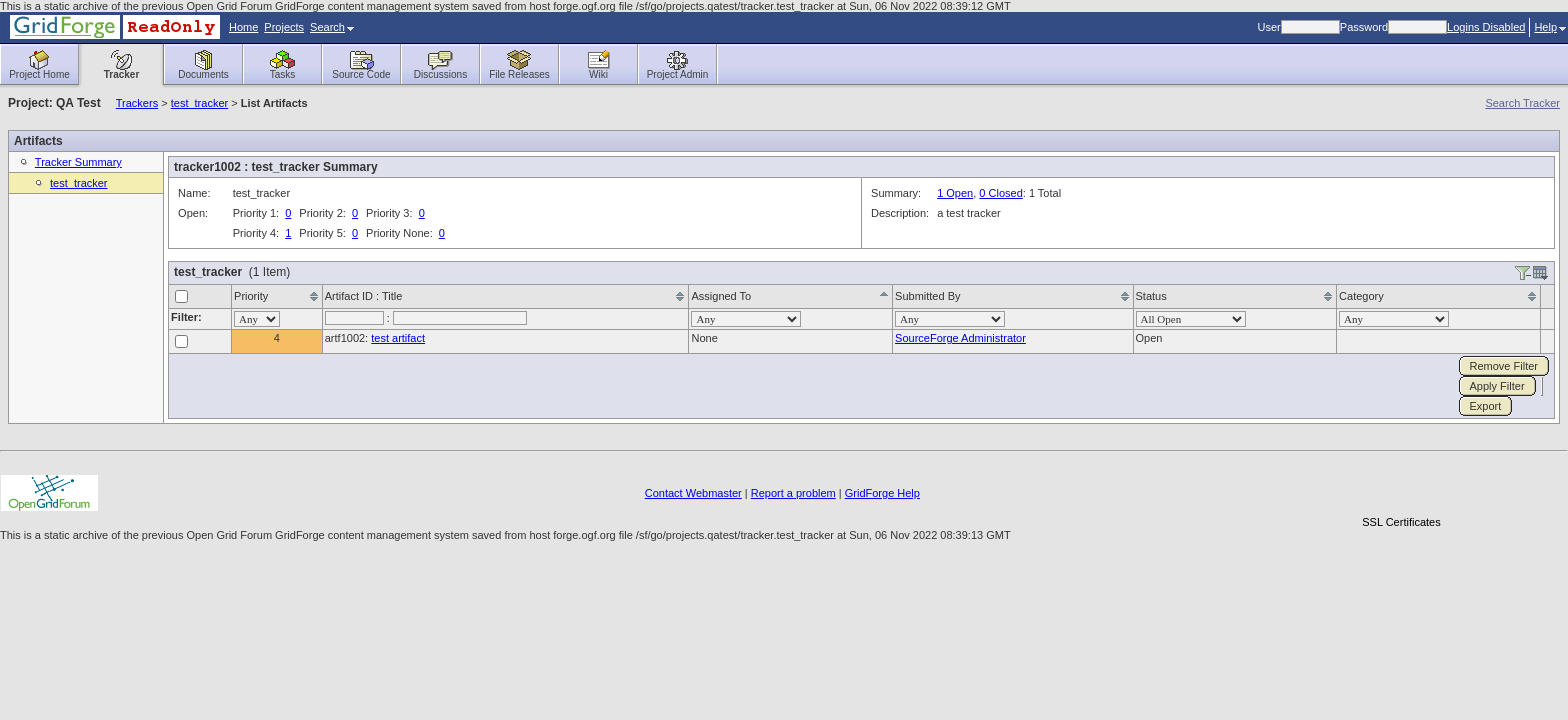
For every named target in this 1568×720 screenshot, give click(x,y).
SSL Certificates (1401, 522)
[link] (1401, 487)
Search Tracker (1522, 103)
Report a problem (793, 493)
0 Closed (1000, 193)
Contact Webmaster (693, 493)
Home (243, 27)
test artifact (398, 338)
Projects (284, 27)
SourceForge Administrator (960, 338)
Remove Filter (1504, 366)
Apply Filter (1497, 386)
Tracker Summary (78, 162)
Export (1486, 406)
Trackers (137, 103)
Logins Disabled (1486, 27)
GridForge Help (882, 493)
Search (332, 27)
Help (1550, 27)
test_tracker (199, 103)
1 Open (955, 193)
